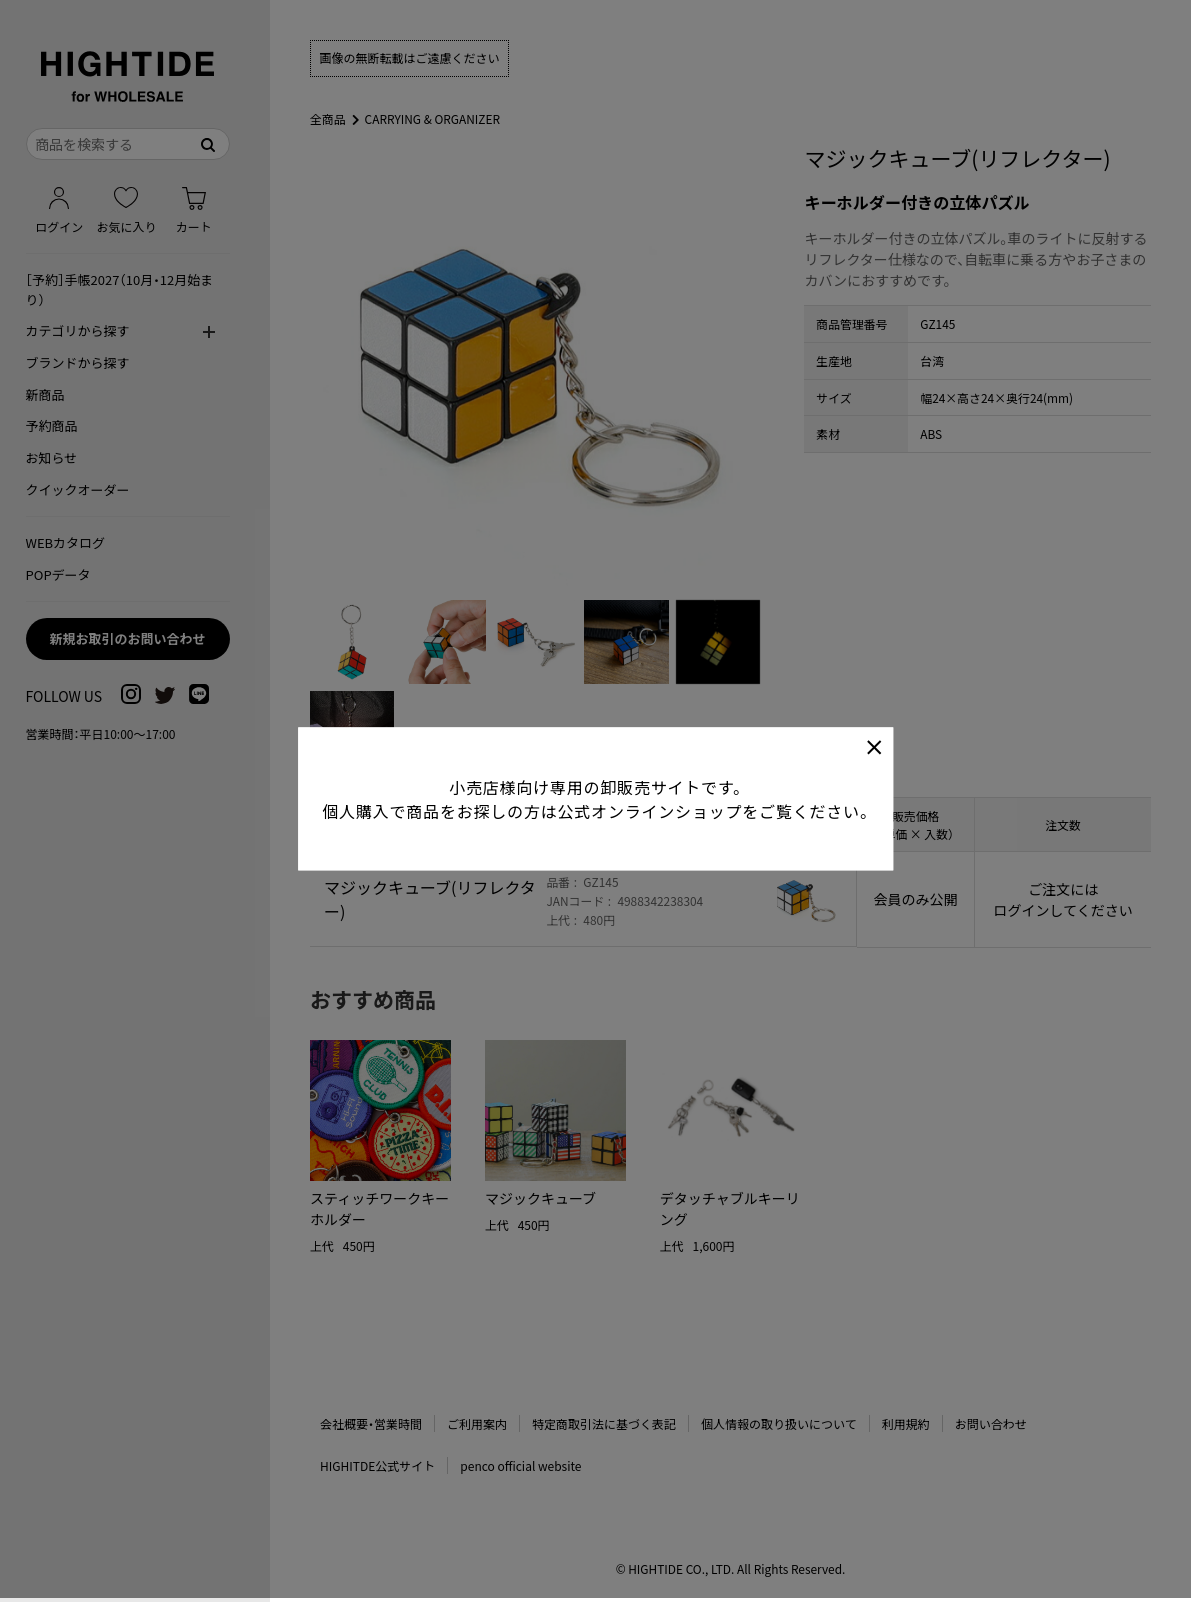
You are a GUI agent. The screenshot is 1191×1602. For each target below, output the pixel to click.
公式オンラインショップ (649, 780)
